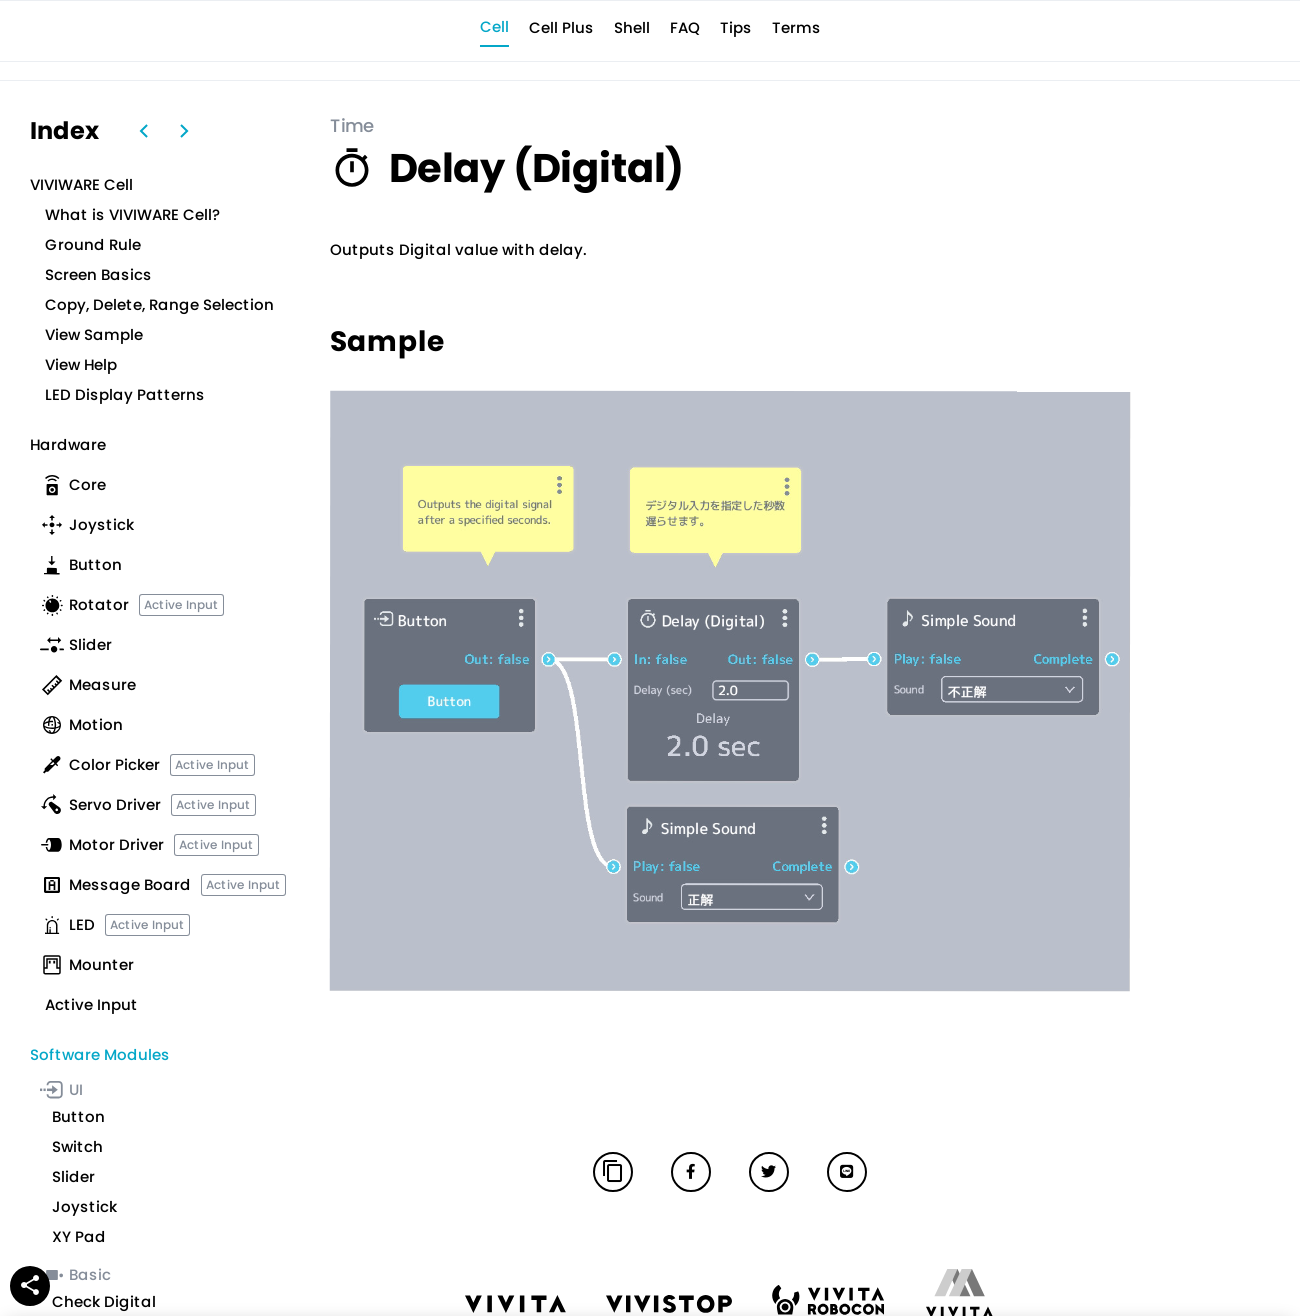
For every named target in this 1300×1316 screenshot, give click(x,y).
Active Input (181, 604)
